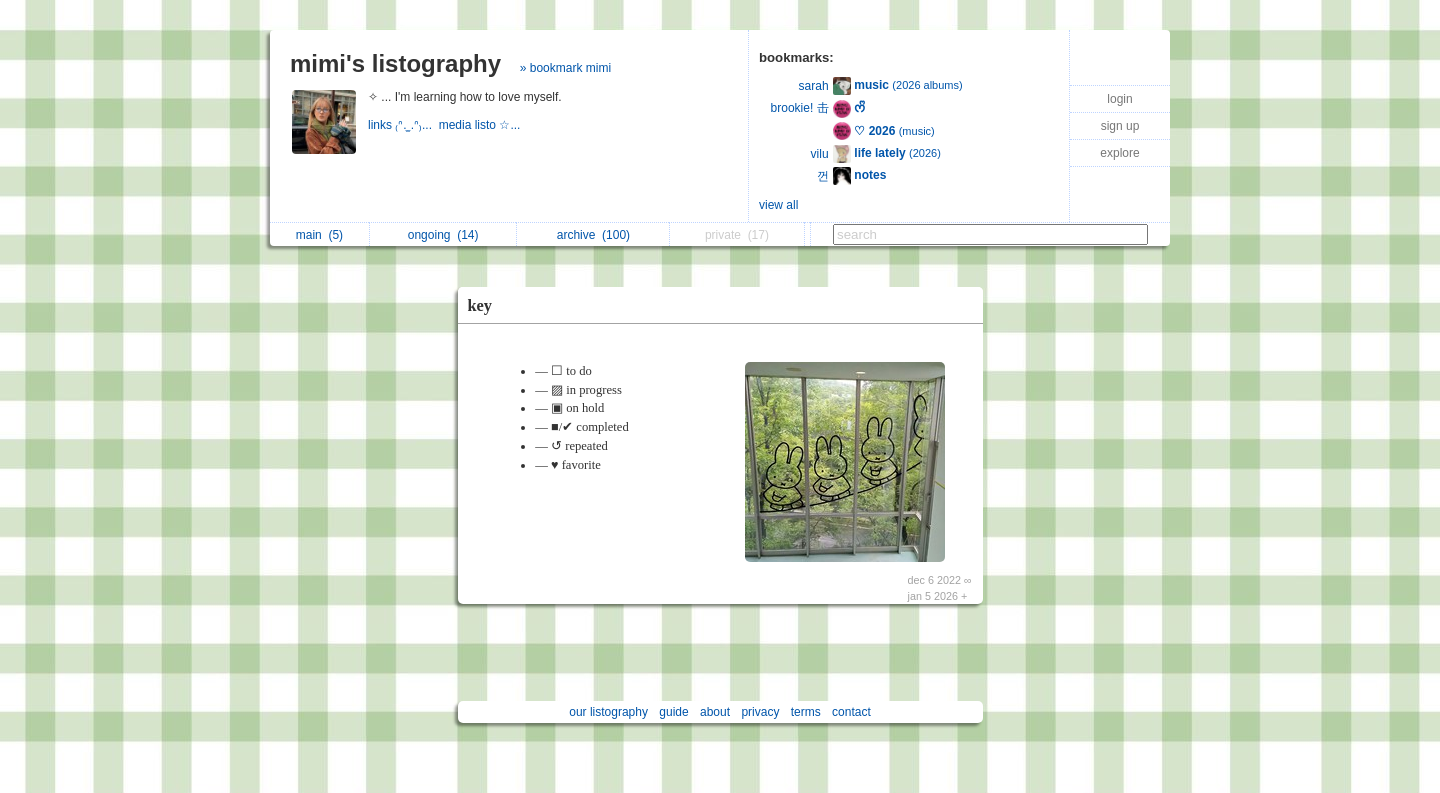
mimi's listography (395, 63)
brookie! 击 (800, 108)
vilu (820, 154)
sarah (814, 86)
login (1119, 99)
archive (593, 235)
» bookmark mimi (565, 68)
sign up (1120, 126)
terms (806, 712)
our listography (608, 712)
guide (673, 712)
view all (778, 205)
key (480, 305)
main (319, 235)
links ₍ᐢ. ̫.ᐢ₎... (403, 125)
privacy (760, 712)
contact (851, 712)
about (715, 712)
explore (1119, 153)
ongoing (443, 235)
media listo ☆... (481, 125)
